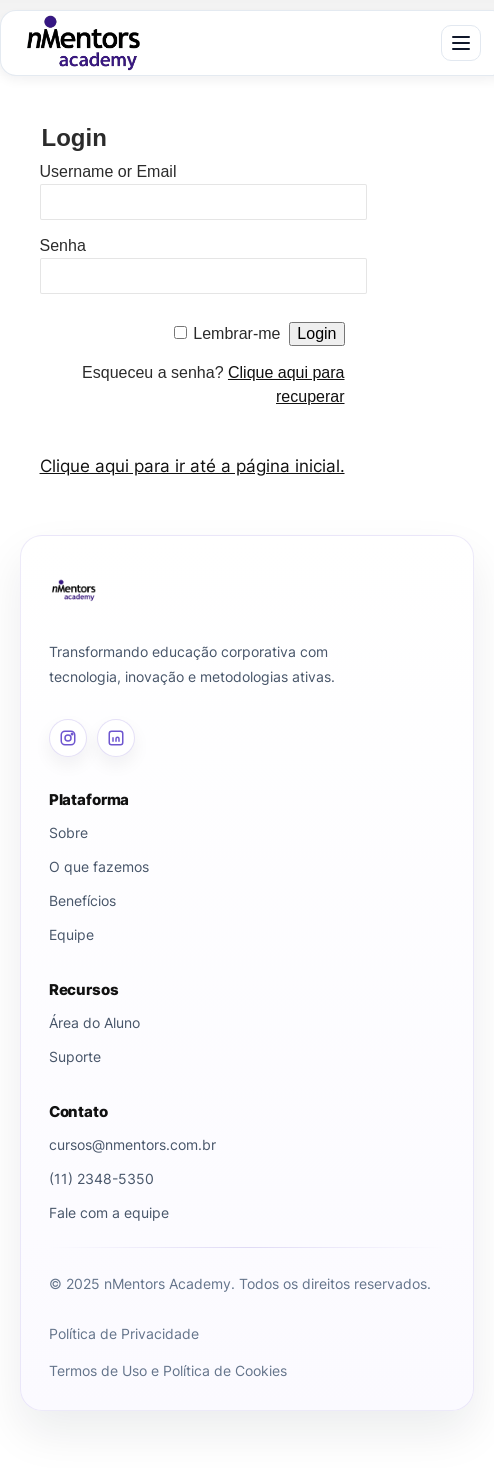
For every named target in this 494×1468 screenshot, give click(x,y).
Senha (63, 245)
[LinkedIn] (116, 738)
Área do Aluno (94, 1022)
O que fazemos (99, 866)
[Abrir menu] (461, 43)
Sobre (68, 832)
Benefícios (82, 900)
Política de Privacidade (124, 1334)
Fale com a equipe (109, 1212)
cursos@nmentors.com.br (132, 1144)
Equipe (71, 934)
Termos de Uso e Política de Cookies (168, 1371)
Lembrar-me (236, 333)
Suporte (75, 1056)
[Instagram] (68, 738)
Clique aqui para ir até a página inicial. (192, 466)
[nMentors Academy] (83, 43)
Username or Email (108, 171)
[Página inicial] (247, 590)
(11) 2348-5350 (101, 1178)
